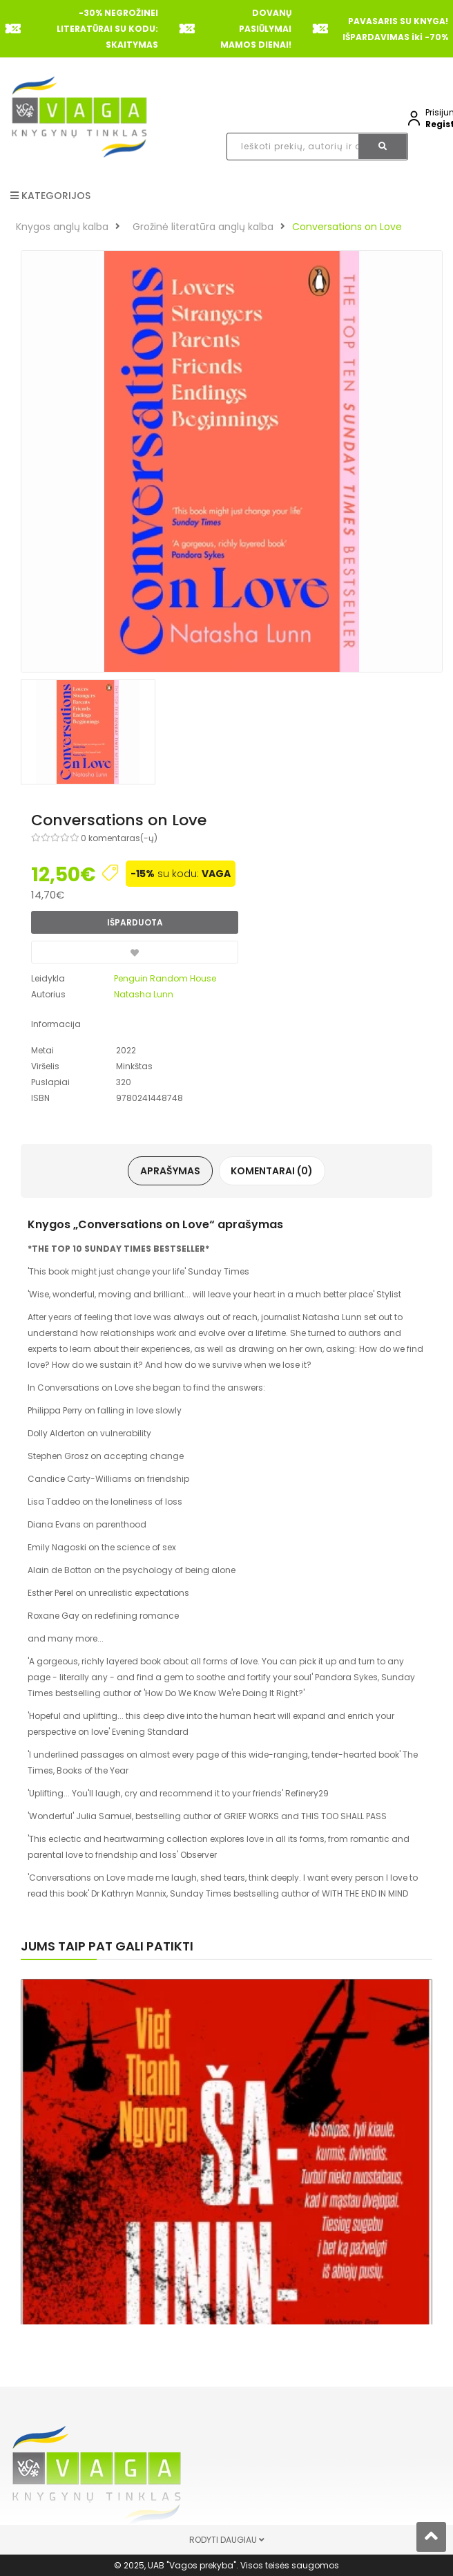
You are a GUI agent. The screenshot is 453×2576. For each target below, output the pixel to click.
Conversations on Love (347, 227)
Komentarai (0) (271, 1171)
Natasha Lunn (143, 994)
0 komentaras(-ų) (119, 838)
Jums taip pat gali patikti (107, 1946)
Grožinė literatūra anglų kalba (203, 227)
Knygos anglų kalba (62, 227)
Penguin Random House (165, 978)
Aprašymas (172, 1171)
